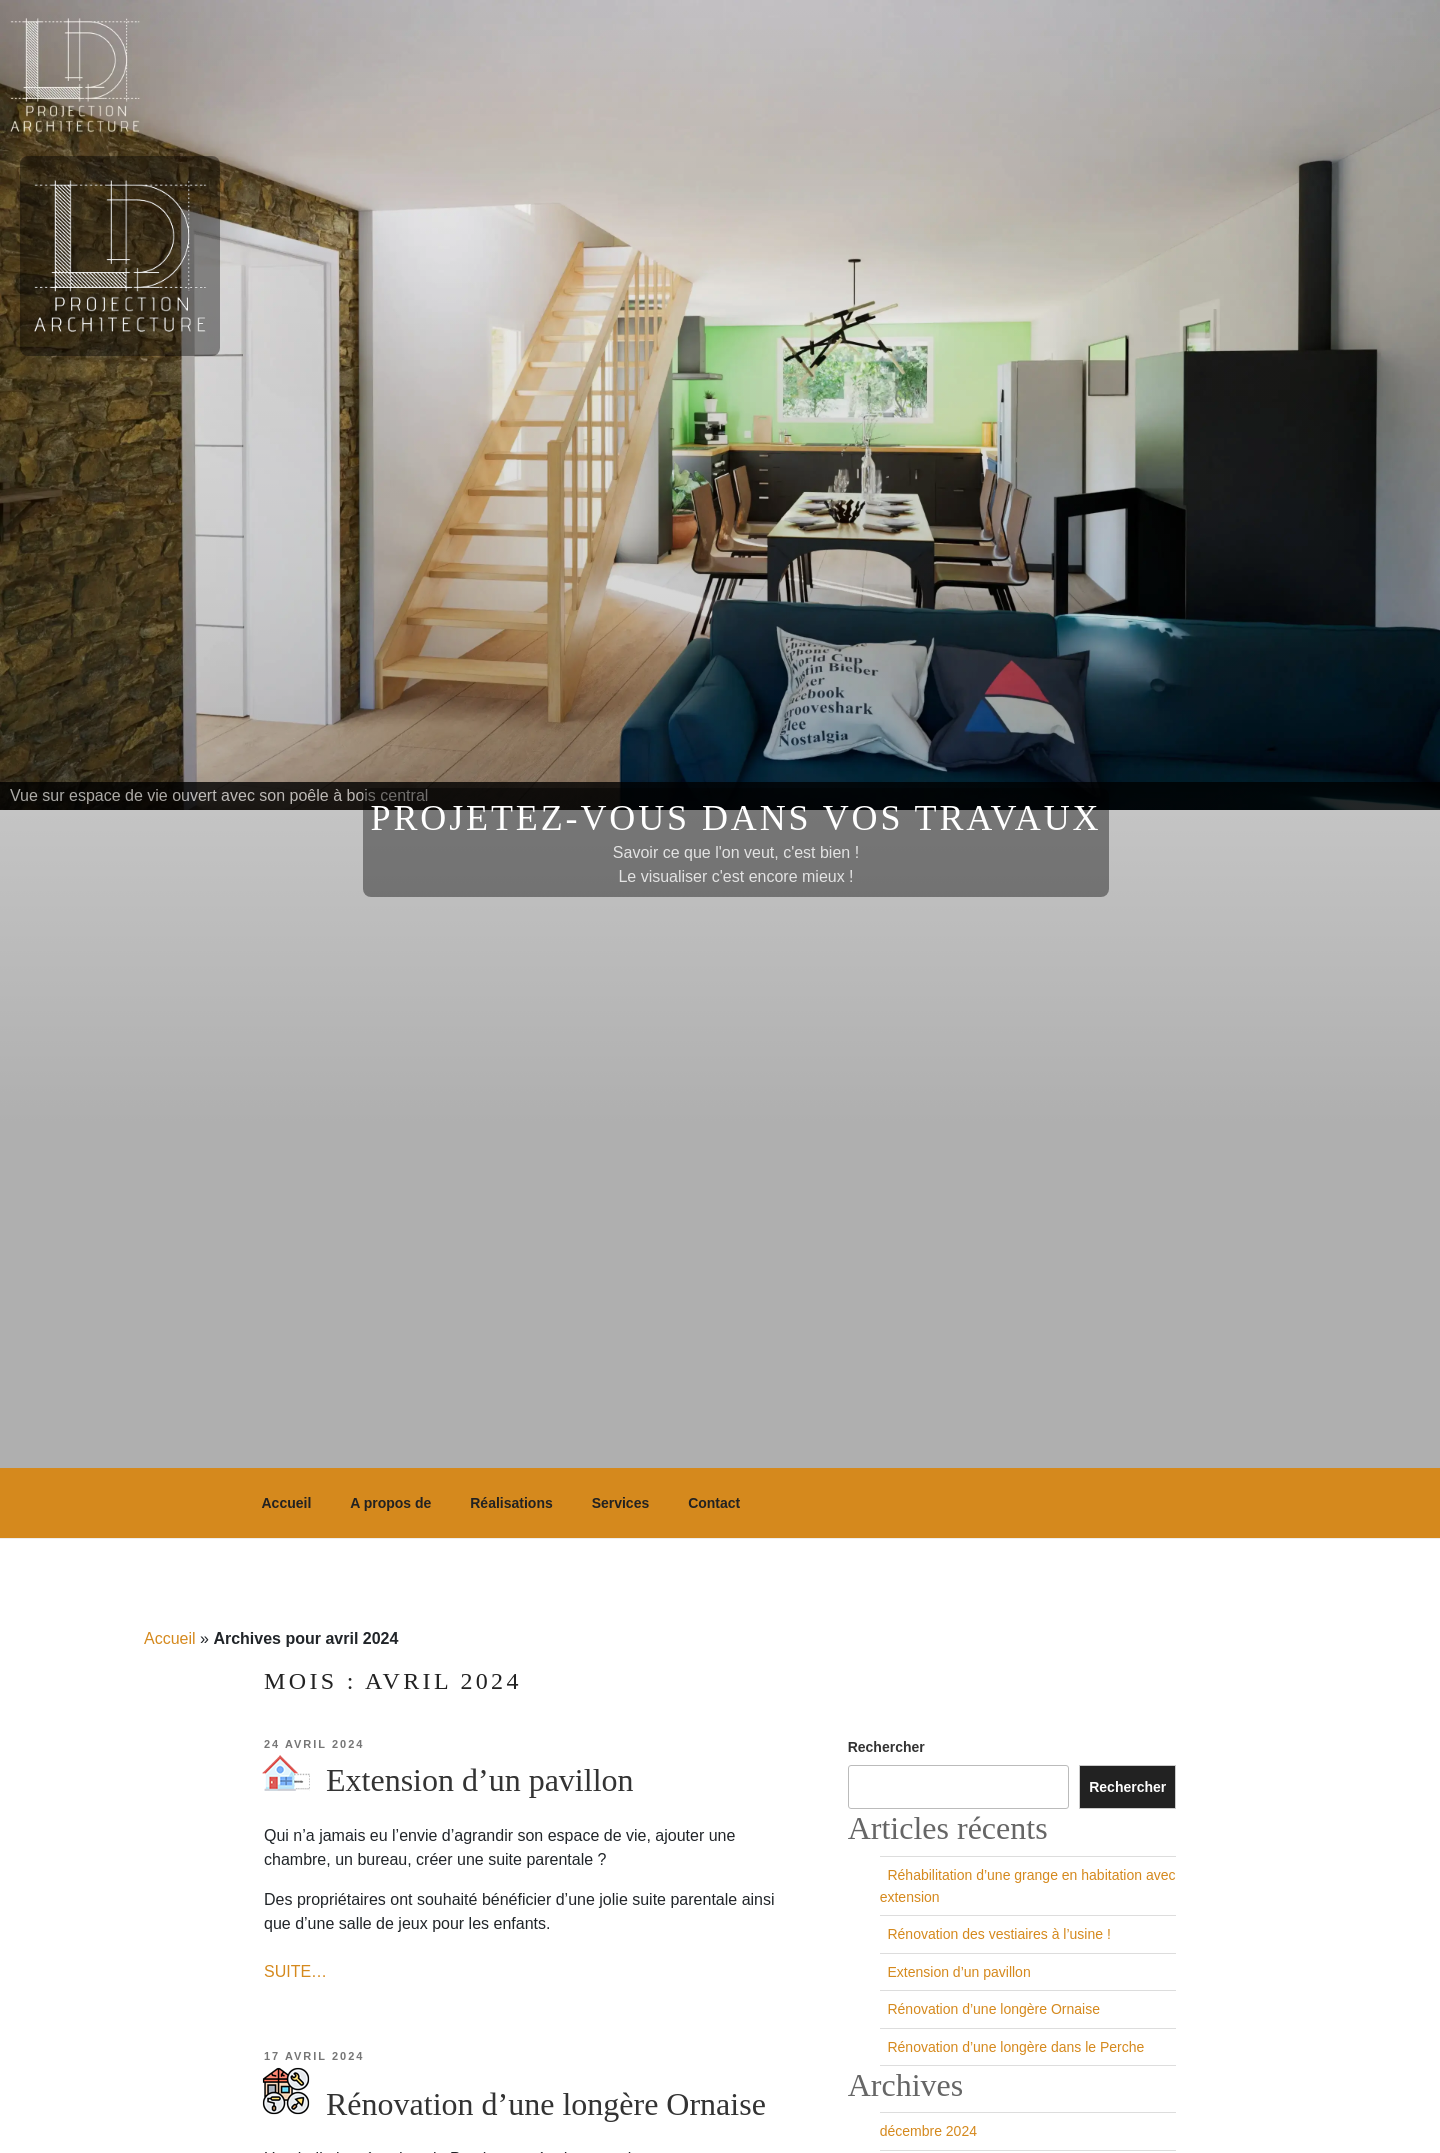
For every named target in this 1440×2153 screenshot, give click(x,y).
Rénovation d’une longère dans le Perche (1012, 2047)
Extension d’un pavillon (448, 1780)
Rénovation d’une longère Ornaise (514, 2104)
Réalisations (511, 1503)
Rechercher (886, 1747)
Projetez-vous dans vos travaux (736, 818)
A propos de (390, 1503)
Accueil (287, 1503)
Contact (714, 1503)
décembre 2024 (928, 2131)
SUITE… (295, 1971)
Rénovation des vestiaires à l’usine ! (995, 1934)
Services (621, 1503)
